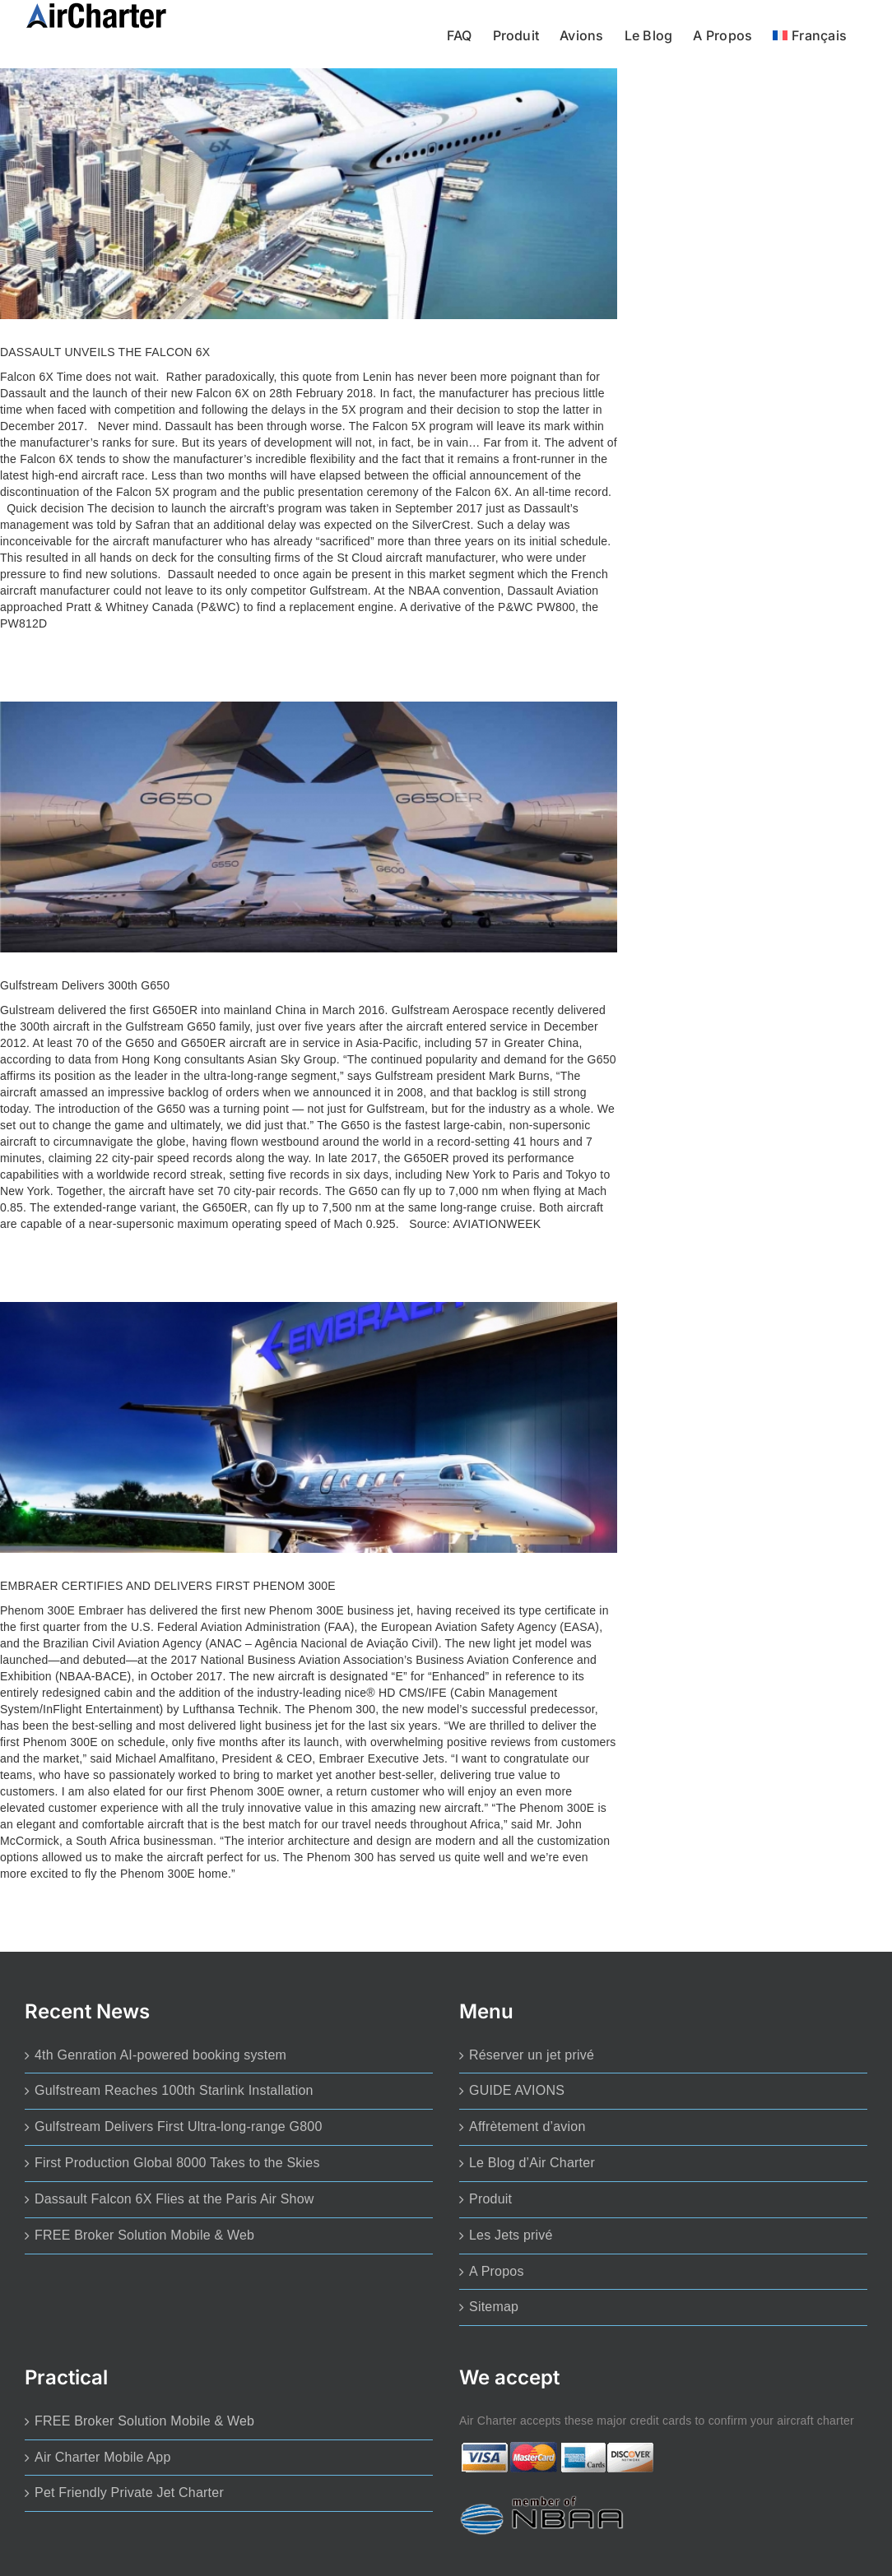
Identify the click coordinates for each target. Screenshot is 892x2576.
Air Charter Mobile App (103, 2457)
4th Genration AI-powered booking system (160, 2055)
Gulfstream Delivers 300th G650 (85, 985)
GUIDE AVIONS (516, 2090)
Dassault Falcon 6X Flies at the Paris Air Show (174, 2199)
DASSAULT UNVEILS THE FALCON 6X (105, 352)
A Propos (496, 2271)
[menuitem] (810, 34)
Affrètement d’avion (527, 2127)
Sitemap (493, 2307)
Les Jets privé (511, 2235)
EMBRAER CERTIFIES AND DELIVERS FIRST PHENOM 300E (168, 1585)
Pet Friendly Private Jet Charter (129, 2493)
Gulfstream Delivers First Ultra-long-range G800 (179, 2127)
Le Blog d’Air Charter (532, 2163)
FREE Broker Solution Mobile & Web (144, 2235)
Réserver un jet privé (531, 2055)
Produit (490, 2199)
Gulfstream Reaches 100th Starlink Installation (174, 2090)
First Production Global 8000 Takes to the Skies (177, 2163)
